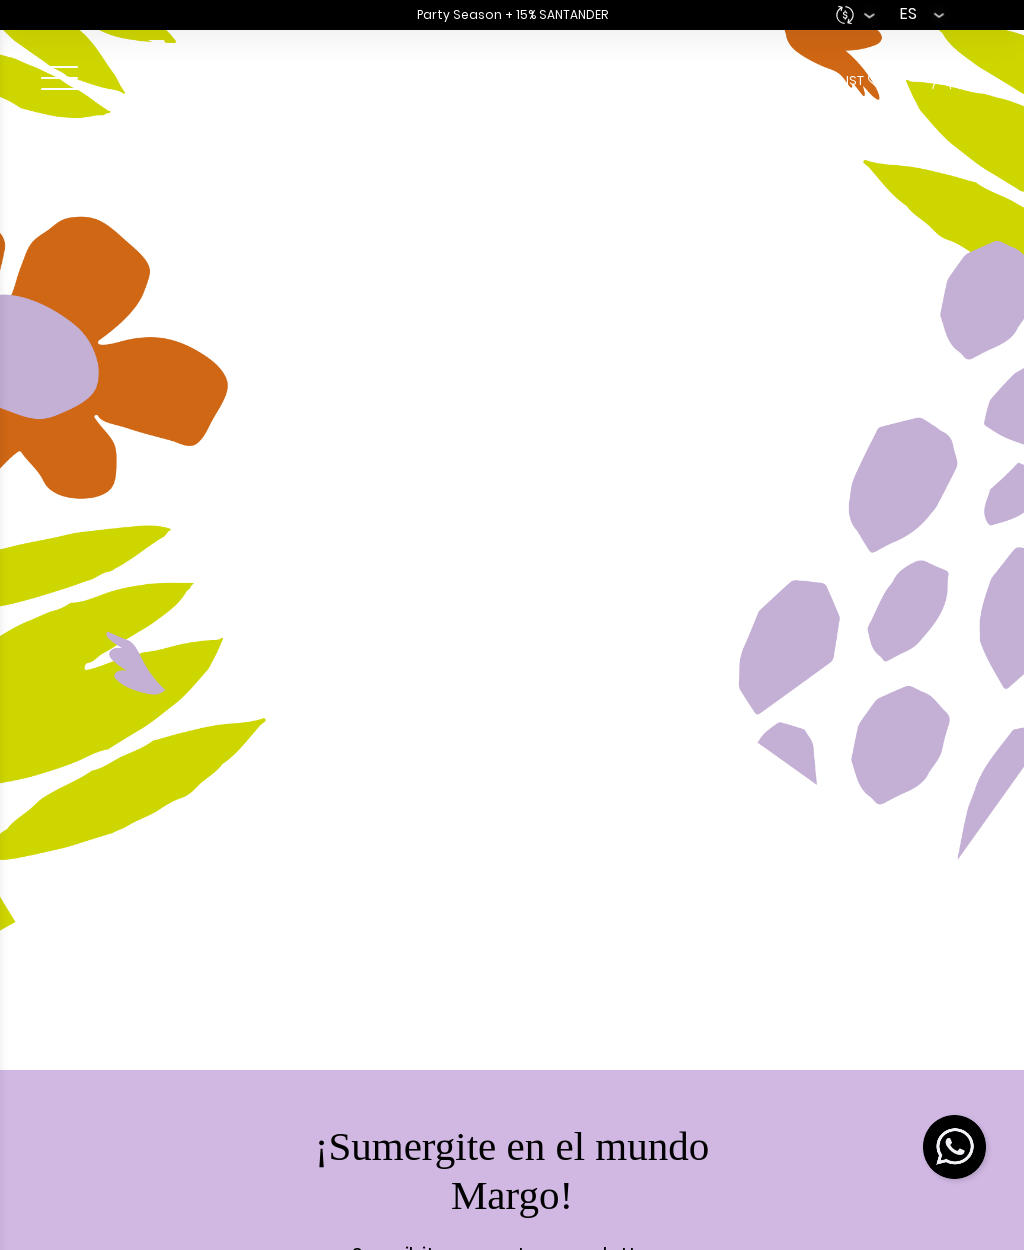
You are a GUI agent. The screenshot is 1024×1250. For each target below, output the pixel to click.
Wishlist (857, 80)
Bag (634, 80)
